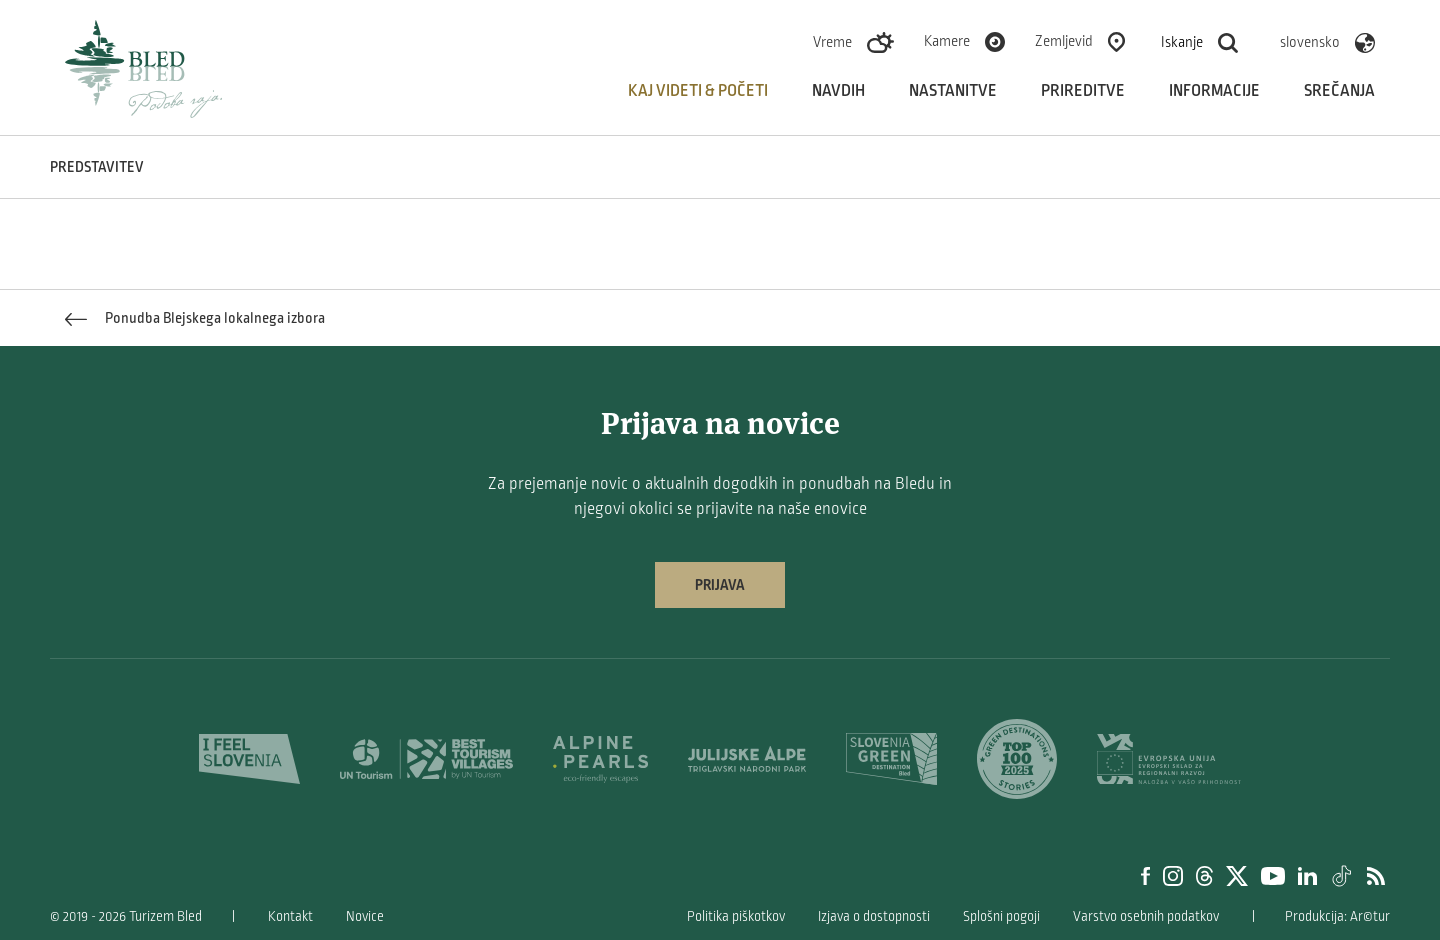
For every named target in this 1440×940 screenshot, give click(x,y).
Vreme (832, 42)
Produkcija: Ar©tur (1337, 916)
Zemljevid (1064, 41)
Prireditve (1083, 91)
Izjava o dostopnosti (874, 916)
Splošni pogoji (1001, 916)
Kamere (947, 41)
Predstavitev (97, 167)
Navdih (838, 91)
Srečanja (1339, 91)
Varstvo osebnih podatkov (1146, 916)
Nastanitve (953, 91)
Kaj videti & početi (698, 91)
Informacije (1214, 91)
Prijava (720, 585)
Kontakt (290, 916)
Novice (365, 916)
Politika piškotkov (736, 916)
